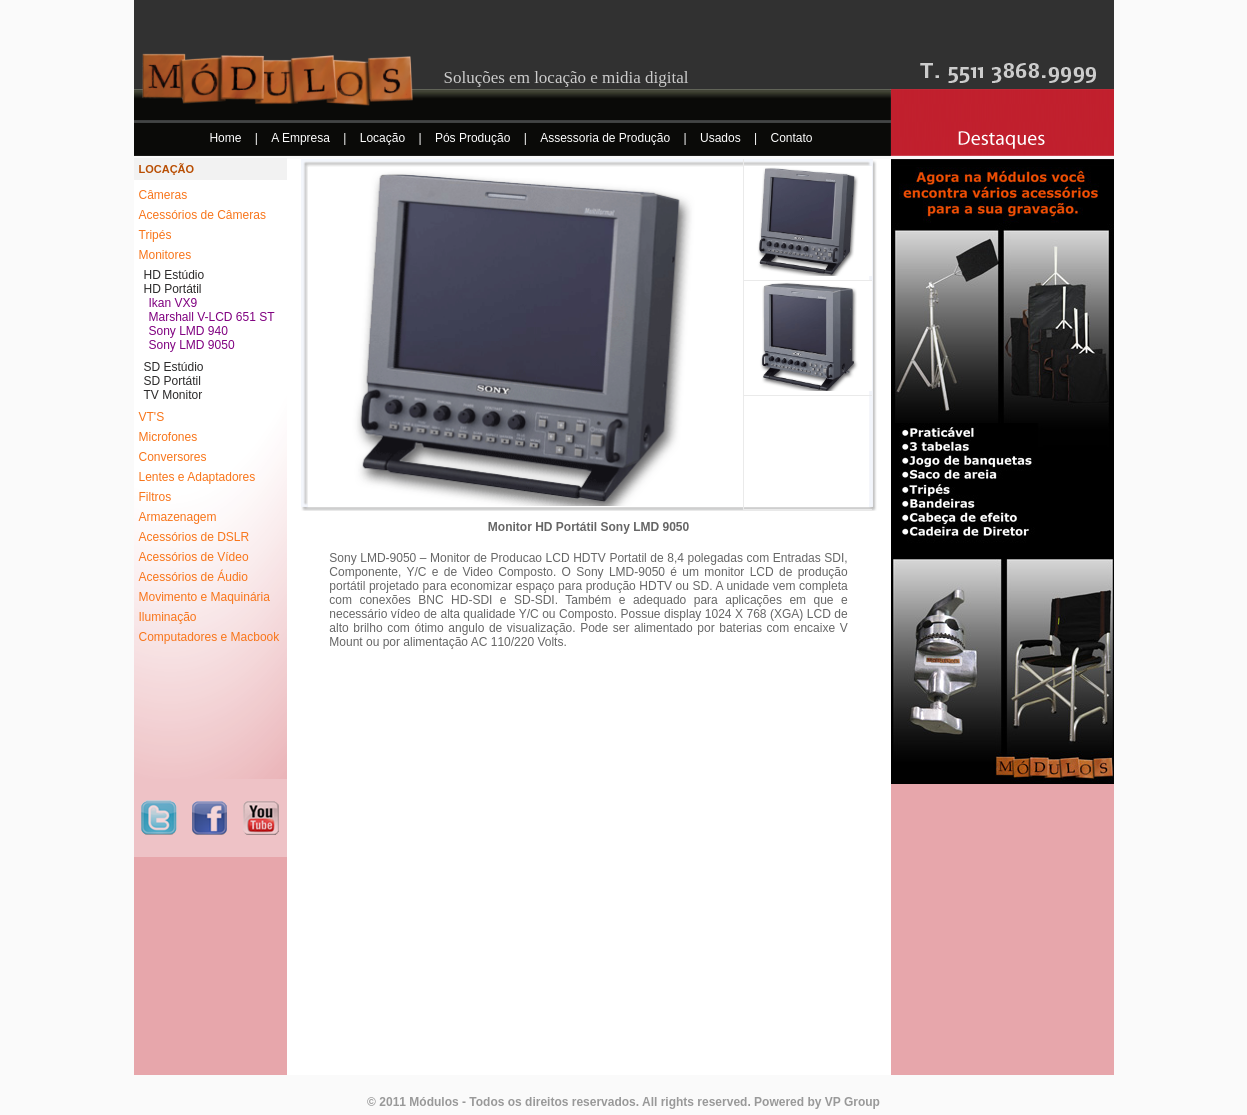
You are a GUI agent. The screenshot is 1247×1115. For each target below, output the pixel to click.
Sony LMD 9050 (192, 345)
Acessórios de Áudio (193, 577)
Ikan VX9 (173, 303)
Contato (792, 138)
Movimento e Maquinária (204, 597)
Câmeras (163, 195)
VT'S (152, 417)
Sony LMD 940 (188, 331)
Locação (384, 138)
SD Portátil (172, 381)
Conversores (173, 457)
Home (226, 138)
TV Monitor (173, 395)
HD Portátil (173, 289)
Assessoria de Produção (606, 138)
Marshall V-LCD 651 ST (212, 317)
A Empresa (302, 138)
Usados (722, 138)
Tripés (155, 235)
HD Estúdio (174, 275)
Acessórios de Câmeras (202, 215)
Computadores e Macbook (209, 637)
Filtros (155, 497)
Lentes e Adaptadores (197, 477)
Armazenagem (178, 517)
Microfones (168, 437)
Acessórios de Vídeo (194, 557)
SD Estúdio (174, 367)
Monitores (165, 255)
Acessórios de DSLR (194, 537)
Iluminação (168, 617)
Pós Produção (474, 138)
